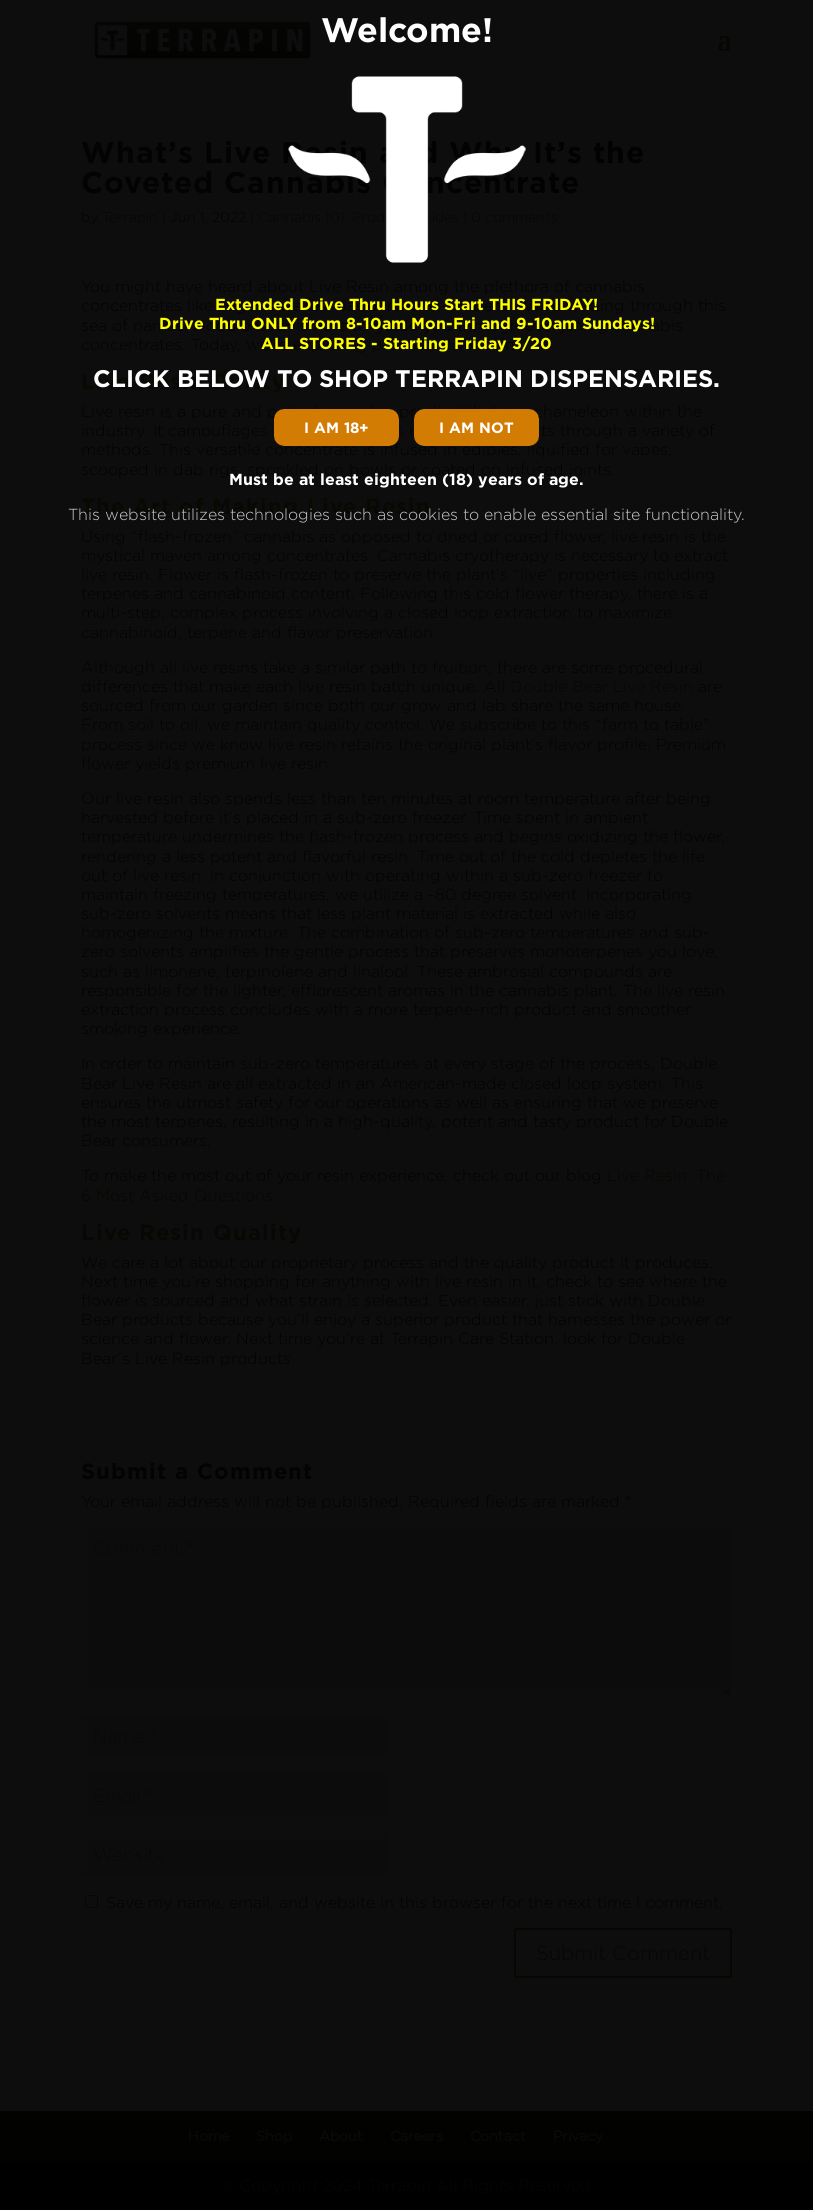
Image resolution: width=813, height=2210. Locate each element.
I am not (476, 427)
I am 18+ (336, 427)
